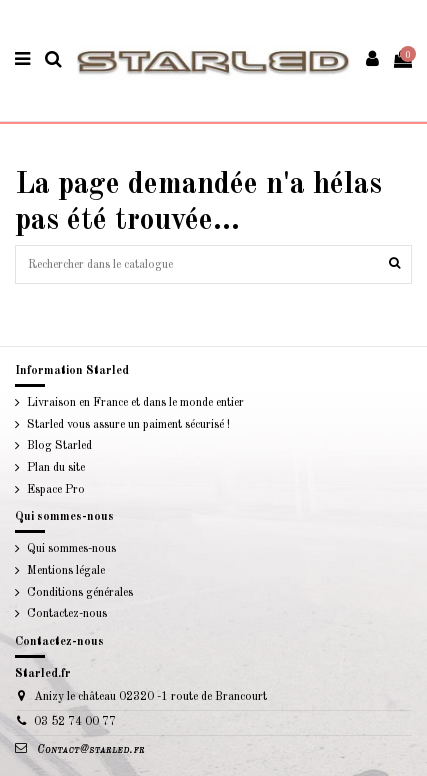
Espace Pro (56, 490)
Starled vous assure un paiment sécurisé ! (128, 425)
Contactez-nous (67, 614)
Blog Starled (59, 446)
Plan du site (56, 468)
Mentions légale (66, 571)
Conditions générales (80, 593)
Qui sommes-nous (71, 549)
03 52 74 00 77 (75, 722)
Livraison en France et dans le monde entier (135, 403)
